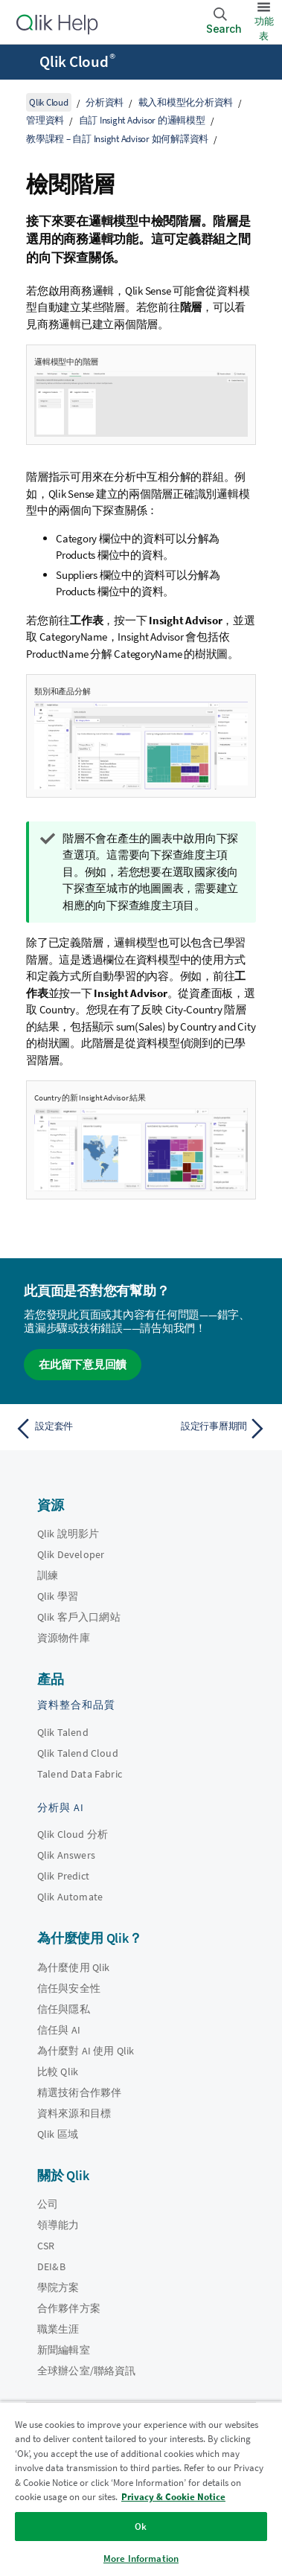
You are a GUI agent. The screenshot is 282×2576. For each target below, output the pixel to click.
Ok (141, 2526)
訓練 (47, 1575)
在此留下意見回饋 (82, 1364)
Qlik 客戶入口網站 (79, 1617)
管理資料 (45, 120)
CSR (45, 2245)
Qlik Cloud (77, 61)
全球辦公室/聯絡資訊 (86, 2370)
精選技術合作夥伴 (79, 2092)
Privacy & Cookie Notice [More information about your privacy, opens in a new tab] (173, 2496)
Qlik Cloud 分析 (72, 1834)
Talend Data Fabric (79, 1774)
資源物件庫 (63, 1637)
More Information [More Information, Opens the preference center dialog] (141, 2558)
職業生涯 (58, 2329)
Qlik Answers (66, 1855)
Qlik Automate (70, 1896)
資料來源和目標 (74, 2113)
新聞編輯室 (63, 2349)
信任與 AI (58, 2030)
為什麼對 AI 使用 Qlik (85, 2050)
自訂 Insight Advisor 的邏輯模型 (142, 120)
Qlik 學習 (57, 1596)
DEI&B (51, 2266)
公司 (47, 2204)
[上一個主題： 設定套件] (74, 1428)
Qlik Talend (63, 1732)
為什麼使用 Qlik (73, 1967)
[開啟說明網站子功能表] (21, 63)
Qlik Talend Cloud (77, 1753)
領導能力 (58, 2224)
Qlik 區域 (57, 2134)
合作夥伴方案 (68, 2308)
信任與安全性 (68, 1988)
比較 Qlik (57, 2071)
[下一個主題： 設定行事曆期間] (207, 1428)
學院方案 (58, 2287)
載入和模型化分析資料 (186, 102)
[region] (141, 2488)
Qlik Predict (63, 1876)
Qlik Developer (70, 1554)
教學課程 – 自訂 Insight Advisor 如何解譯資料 (117, 138)
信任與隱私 (63, 2009)
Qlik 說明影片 (68, 1533)
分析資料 (105, 102)
